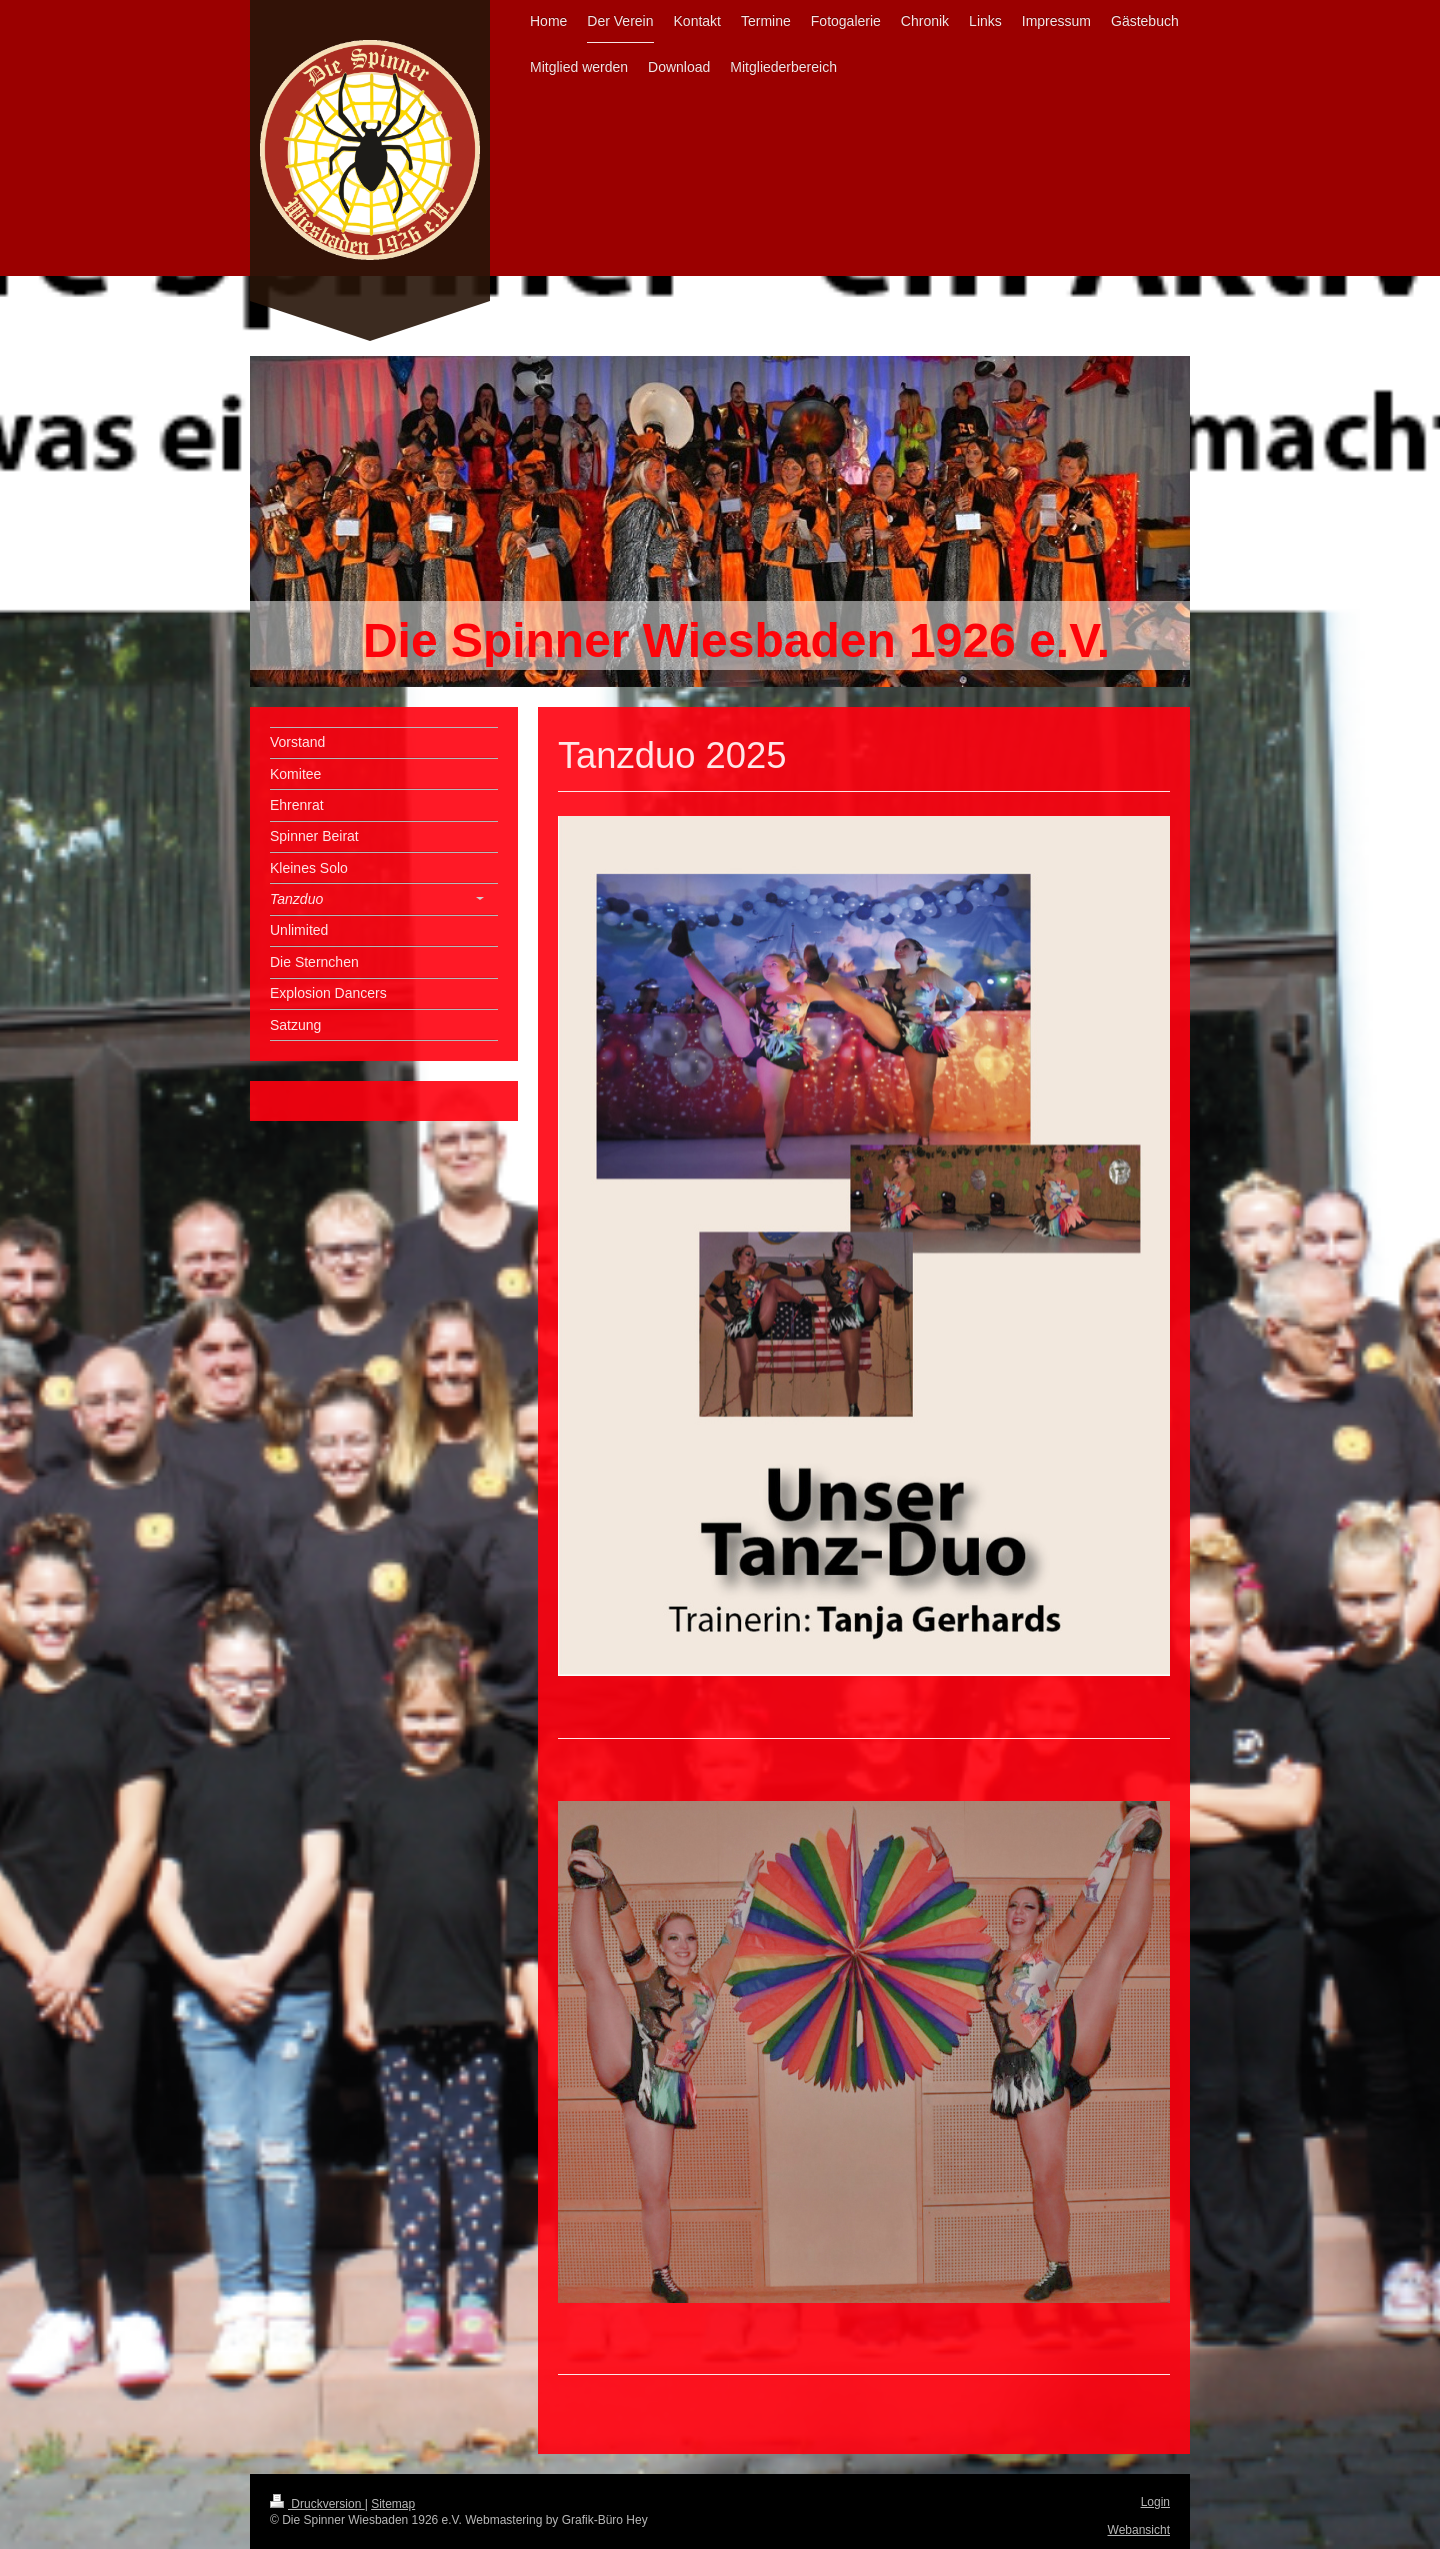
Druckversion (317, 2504)
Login (1155, 2502)
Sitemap (393, 2504)
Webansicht (1139, 2530)
